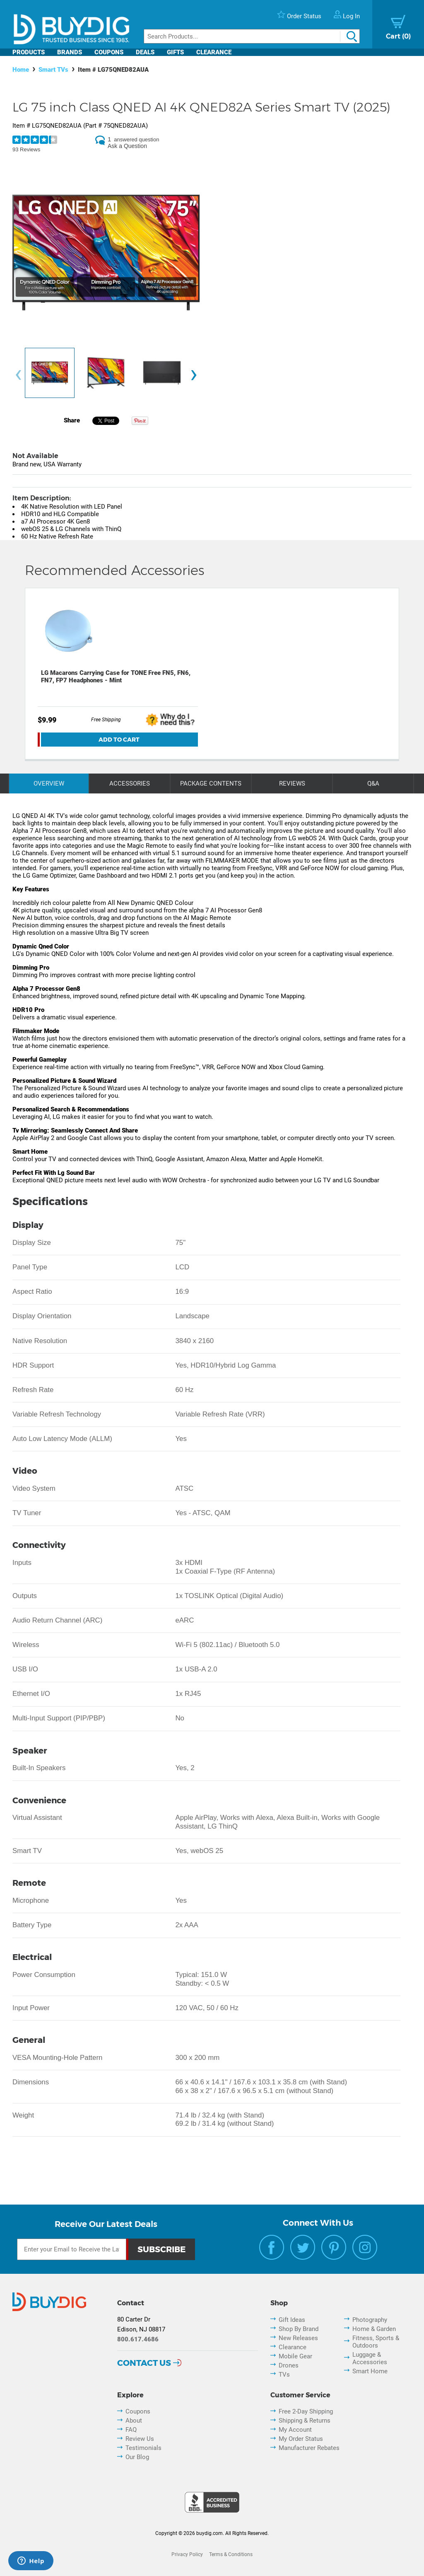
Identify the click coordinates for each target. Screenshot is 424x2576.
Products (28, 52)
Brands (69, 52)
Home (20, 69)
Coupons (108, 52)
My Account (295, 2429)
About (133, 2420)
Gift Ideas (292, 2320)
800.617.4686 (138, 2339)
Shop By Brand (298, 2329)
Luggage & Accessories (369, 2358)
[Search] (252, 36)
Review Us (139, 2439)
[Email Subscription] (71, 2249)
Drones (289, 2365)
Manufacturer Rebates (309, 2448)
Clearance (213, 52)
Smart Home (370, 2371)
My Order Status (301, 2439)
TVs (284, 2374)
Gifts (175, 52)
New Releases (298, 2338)
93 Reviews (26, 149)
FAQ (131, 2429)
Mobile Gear (295, 2356)
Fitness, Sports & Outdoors (375, 2341)
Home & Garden (374, 2329)
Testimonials (143, 2448)
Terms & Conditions (231, 2554)
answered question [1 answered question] (136, 139)
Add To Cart (119, 739)
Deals (145, 52)
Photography (369, 2320)
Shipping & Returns (304, 2420)
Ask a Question (127, 146)
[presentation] (18, 375)
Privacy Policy (187, 2554)
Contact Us (144, 2363)
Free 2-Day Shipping (306, 2411)
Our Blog (137, 2457)
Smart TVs (53, 69)
